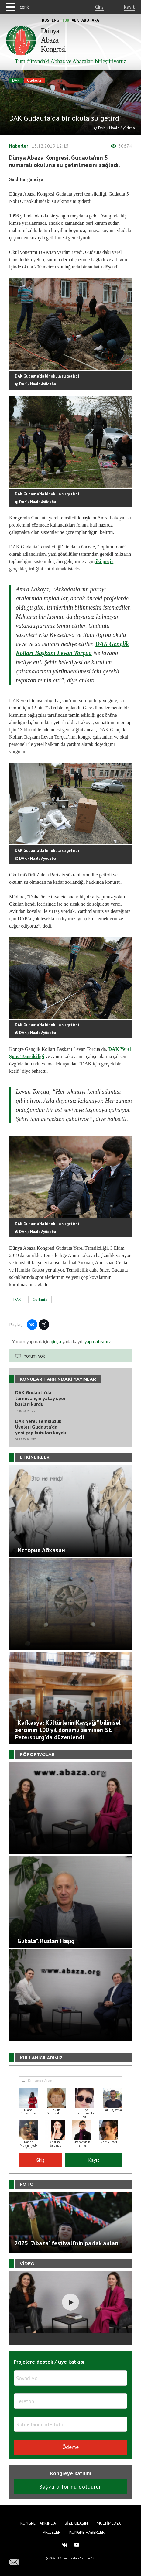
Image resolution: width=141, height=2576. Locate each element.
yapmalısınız (97, 1341)
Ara (95, 20)
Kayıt (129, 7)
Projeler (51, 2532)
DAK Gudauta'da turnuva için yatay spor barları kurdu (40, 1398)
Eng (55, 20)
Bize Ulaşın (76, 2523)
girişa (56, 1341)
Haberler (18, 146)
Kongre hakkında (38, 2523)
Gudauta (34, 80)
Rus (45, 20)
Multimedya (109, 2523)
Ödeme (70, 2447)
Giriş (99, 7)
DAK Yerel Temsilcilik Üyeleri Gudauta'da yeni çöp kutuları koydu (40, 1427)
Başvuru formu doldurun (70, 2486)
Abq (85, 20)
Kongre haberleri (87, 2532)
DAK (16, 80)
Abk (75, 20)
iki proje (104, 561)
